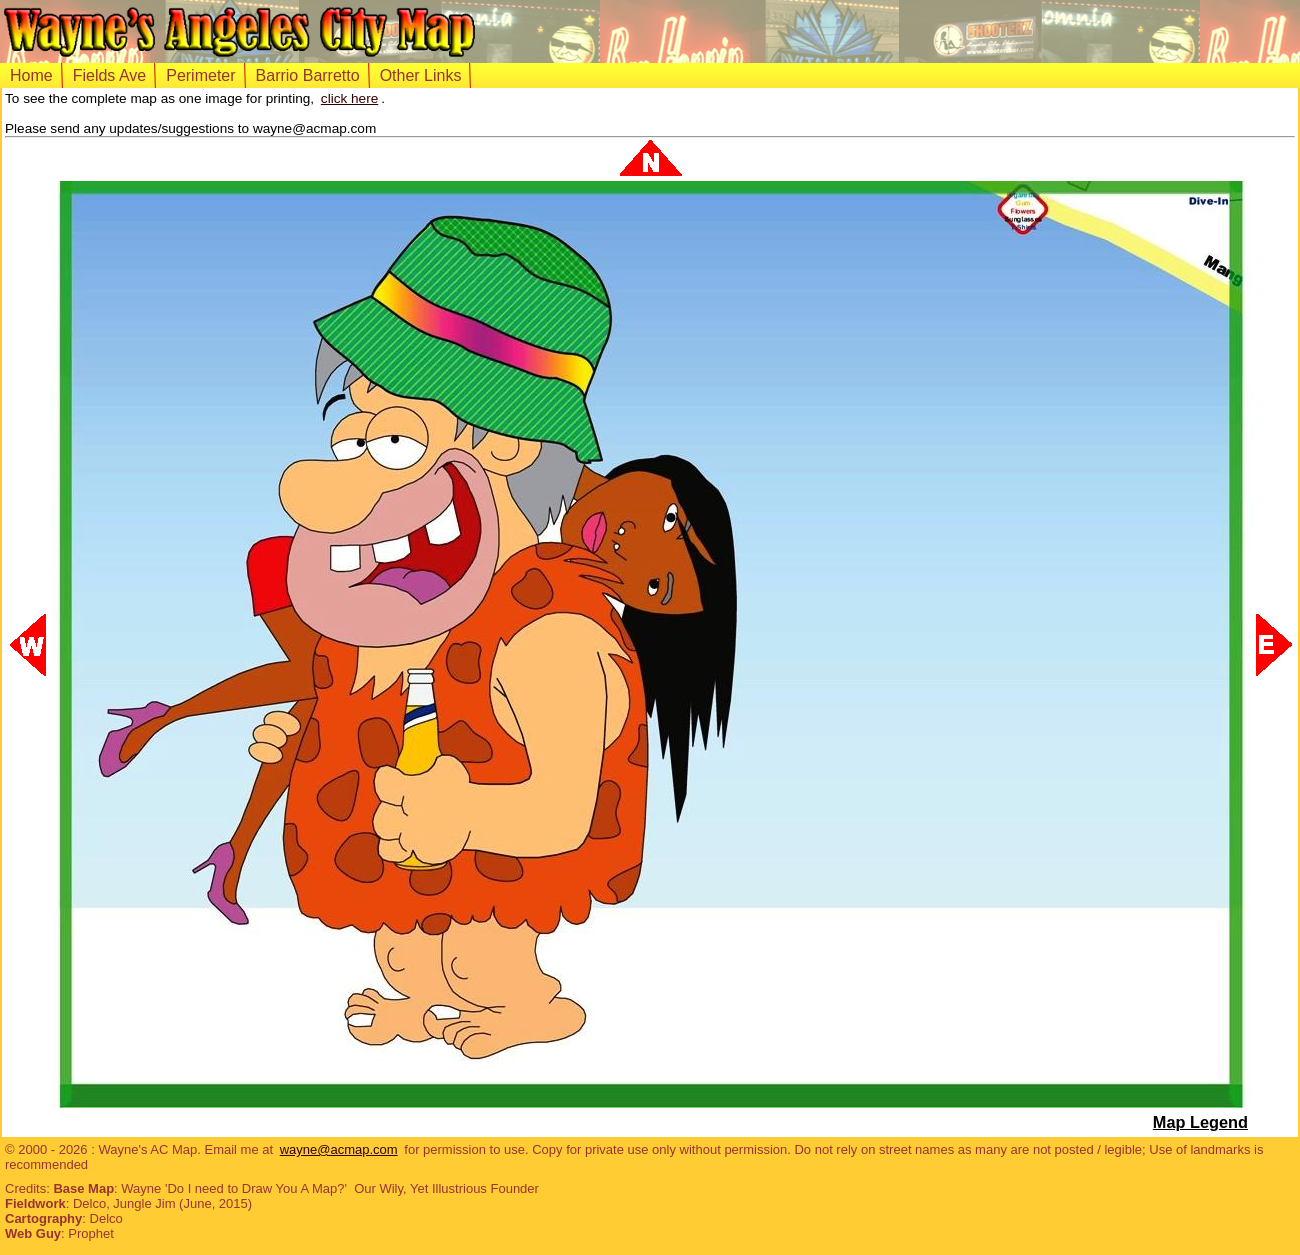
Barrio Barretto (308, 75)
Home (31, 75)
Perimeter (200, 75)
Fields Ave (110, 75)
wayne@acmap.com (339, 1149)
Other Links (421, 75)
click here (349, 98)
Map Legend (1200, 1122)
